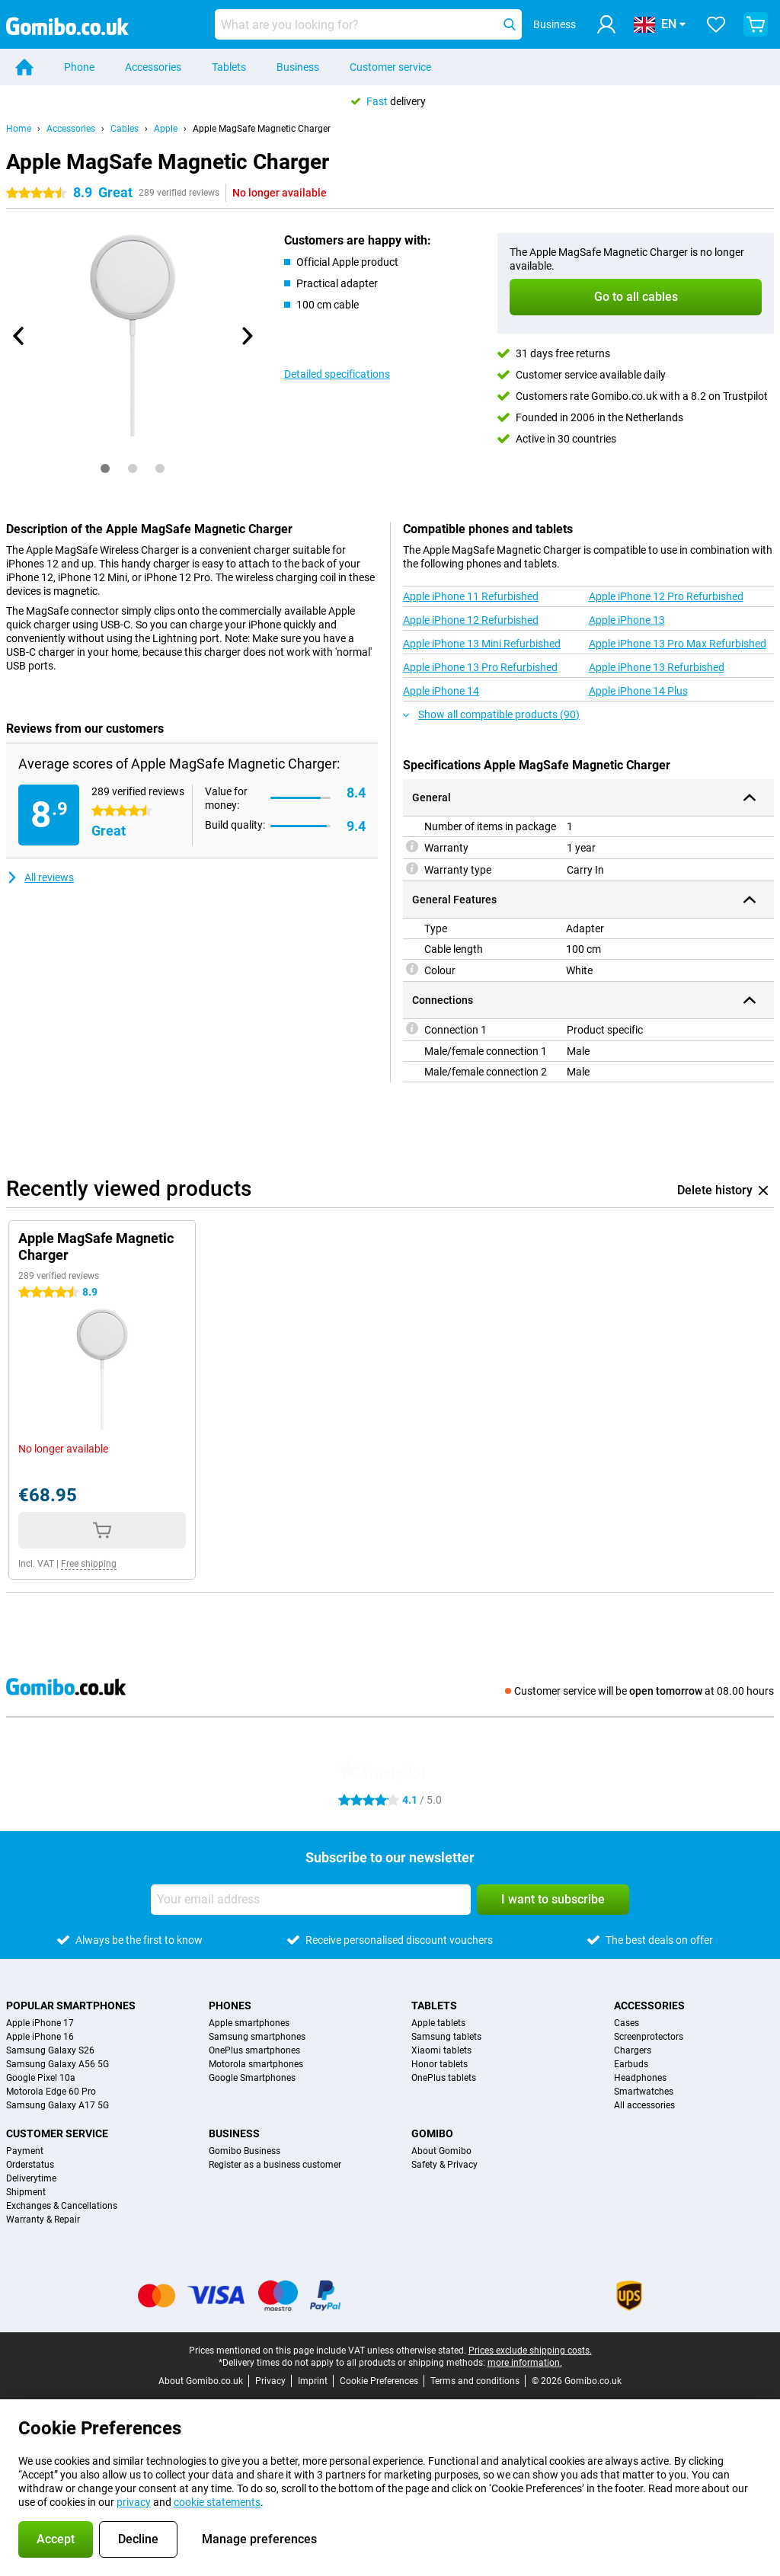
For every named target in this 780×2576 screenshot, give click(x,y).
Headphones (640, 2078)
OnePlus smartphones (254, 2050)
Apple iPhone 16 (40, 2036)
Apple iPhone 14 (441, 691)
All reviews (40, 877)
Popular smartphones (71, 2005)
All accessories (644, 2105)
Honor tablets (439, 2064)
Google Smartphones (252, 2078)
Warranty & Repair (43, 2219)
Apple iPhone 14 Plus (638, 691)
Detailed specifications (337, 374)
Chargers (632, 2050)
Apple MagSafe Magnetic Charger (262, 128)
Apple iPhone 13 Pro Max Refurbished (677, 644)
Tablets (229, 67)
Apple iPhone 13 (627, 620)
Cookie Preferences (379, 2381)
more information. (525, 2362)
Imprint (313, 2381)
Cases (626, 2023)
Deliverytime (31, 2178)
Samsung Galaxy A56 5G (57, 2064)
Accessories (153, 67)
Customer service (390, 67)
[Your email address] (311, 1899)
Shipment (26, 2192)
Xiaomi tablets (441, 2050)
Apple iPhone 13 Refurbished (656, 667)
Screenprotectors (648, 2036)
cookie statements (217, 2502)
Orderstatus (30, 2164)
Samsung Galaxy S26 (50, 2050)
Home (18, 128)
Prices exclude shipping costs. (530, 2350)
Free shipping (89, 1563)
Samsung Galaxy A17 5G (57, 2105)
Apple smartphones (249, 2023)
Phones (230, 2005)
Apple (165, 128)
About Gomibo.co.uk (200, 2381)
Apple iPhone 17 (40, 2023)
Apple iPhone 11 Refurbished (471, 596)
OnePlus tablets (443, 2078)
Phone (79, 67)
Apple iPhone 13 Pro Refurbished (480, 667)
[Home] (24, 67)
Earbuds (631, 2064)
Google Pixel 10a (40, 2078)
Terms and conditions (474, 2381)
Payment (24, 2151)
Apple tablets (438, 2023)
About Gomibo (441, 2151)
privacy (134, 2502)
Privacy (270, 2381)
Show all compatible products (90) (491, 714)
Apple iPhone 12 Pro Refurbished (666, 596)
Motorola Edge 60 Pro (51, 2091)
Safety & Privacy (444, 2164)
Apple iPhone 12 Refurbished (471, 620)
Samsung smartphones (257, 2036)
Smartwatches (643, 2091)
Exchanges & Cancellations (61, 2205)
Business (298, 67)
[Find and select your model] (368, 24)
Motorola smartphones (256, 2064)
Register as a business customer (275, 2164)
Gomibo (432, 2133)
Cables (124, 128)
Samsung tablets (446, 2036)
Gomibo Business (244, 2151)
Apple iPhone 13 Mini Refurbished (482, 644)
